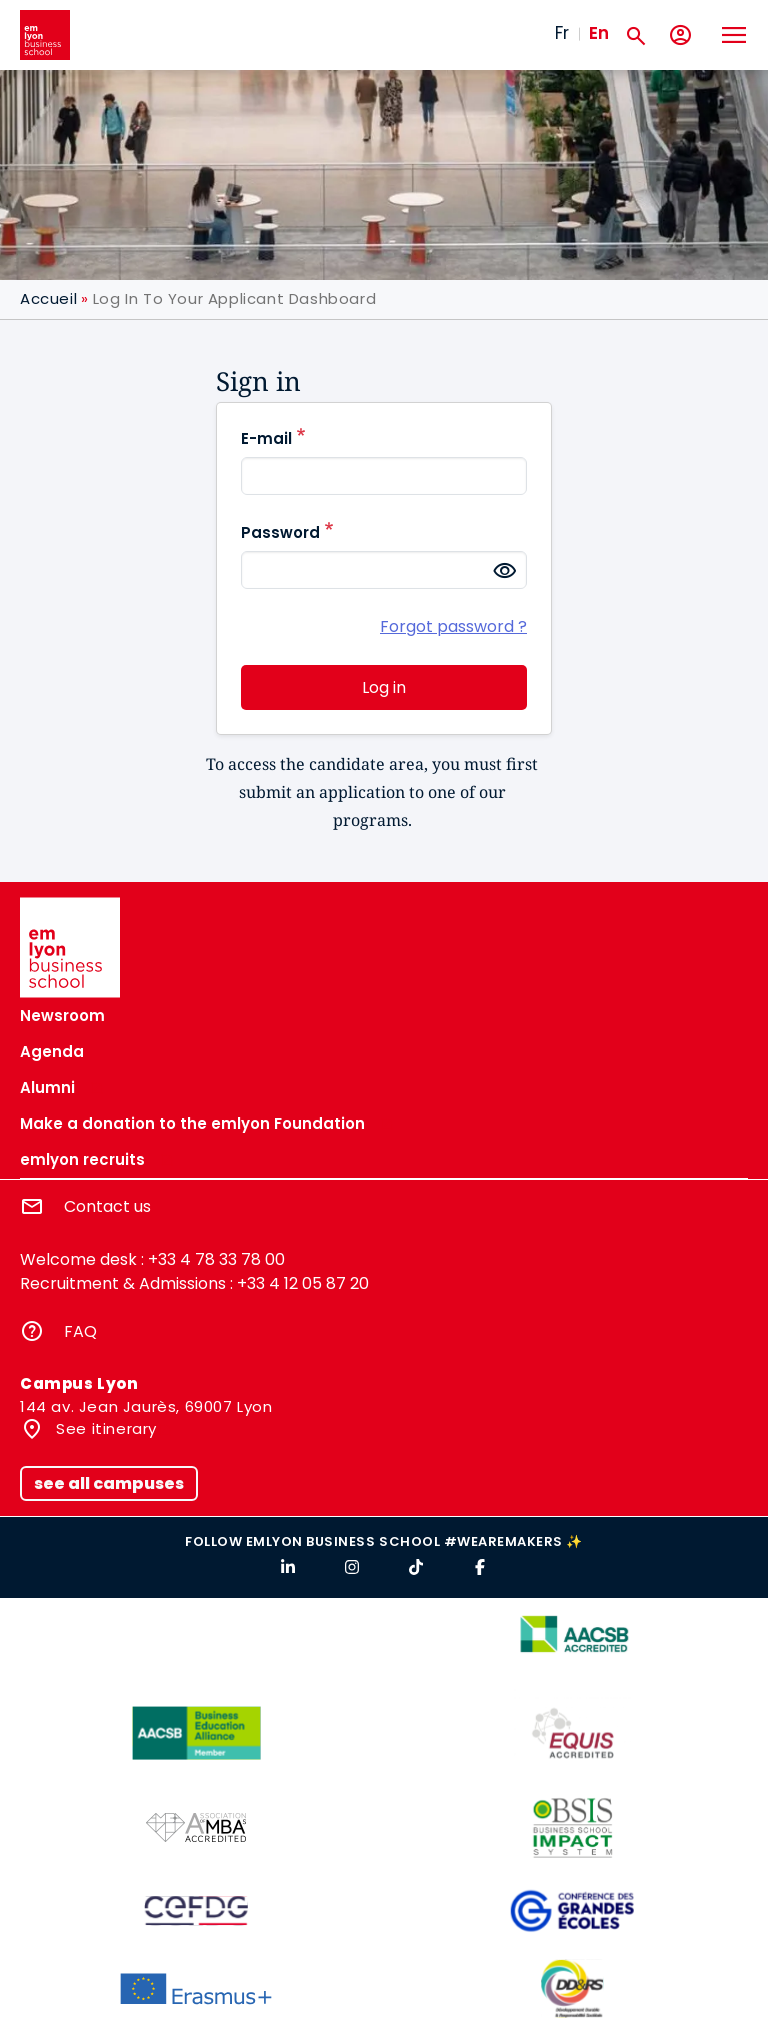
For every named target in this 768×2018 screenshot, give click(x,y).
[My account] (680, 35)
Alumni (47, 1087)
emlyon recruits (82, 1159)
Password (280, 532)
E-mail (266, 438)
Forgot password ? (453, 626)
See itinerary (104, 1428)
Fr (562, 33)
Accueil (48, 298)
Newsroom (62, 1015)
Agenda (52, 1051)
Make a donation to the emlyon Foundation (192, 1123)
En (599, 33)
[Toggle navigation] (733, 35)
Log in (384, 687)
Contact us (107, 1206)
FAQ (80, 1331)
